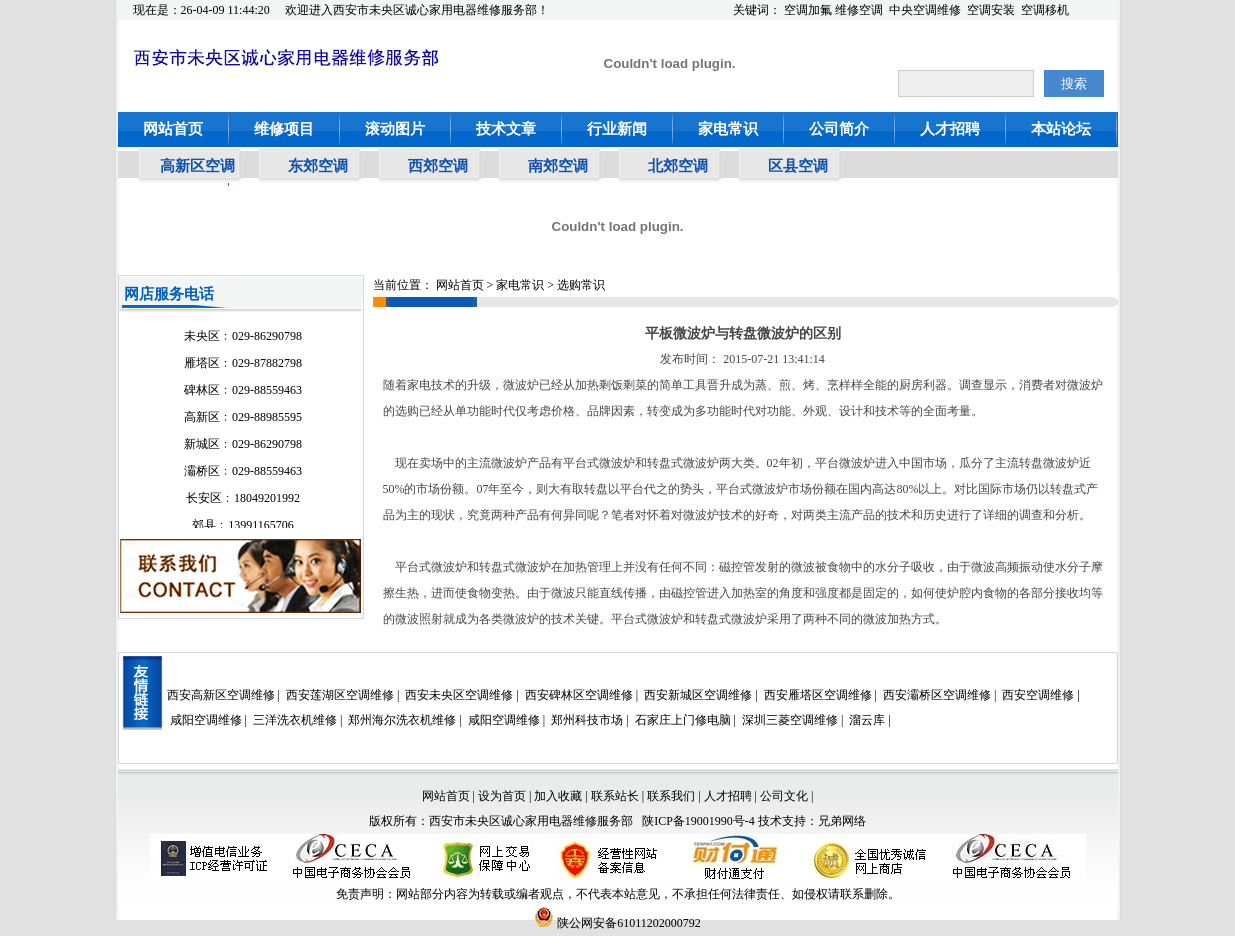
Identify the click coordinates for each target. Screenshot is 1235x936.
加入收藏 (558, 796)
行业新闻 (617, 129)
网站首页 (173, 129)
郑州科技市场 (587, 720)
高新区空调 (197, 166)
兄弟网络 (842, 821)
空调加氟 (808, 10)
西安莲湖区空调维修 (340, 695)
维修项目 (284, 129)
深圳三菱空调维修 (790, 720)
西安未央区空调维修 (459, 695)
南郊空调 (558, 166)
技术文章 (506, 129)
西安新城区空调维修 (698, 695)
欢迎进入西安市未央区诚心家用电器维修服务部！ (417, 10)
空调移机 (1045, 10)
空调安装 (991, 10)
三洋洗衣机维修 (295, 720)
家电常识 (728, 129)
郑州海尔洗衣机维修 (402, 720)
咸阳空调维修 (206, 720)
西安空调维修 (1038, 695)
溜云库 (867, 720)
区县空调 (798, 166)
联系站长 (616, 796)
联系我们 (671, 796)
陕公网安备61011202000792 (617, 923)
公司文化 (784, 796)
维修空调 (859, 10)
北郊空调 (678, 166)
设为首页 (502, 796)
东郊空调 (318, 166)
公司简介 (839, 129)
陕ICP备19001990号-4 (698, 821)
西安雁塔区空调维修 (818, 695)
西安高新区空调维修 (221, 695)
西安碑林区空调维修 (579, 695)
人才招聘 (950, 129)
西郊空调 (438, 166)
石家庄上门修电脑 (683, 720)
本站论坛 (1061, 129)
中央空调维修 (925, 10)
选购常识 (581, 285)
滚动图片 (395, 129)
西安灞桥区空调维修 (937, 695)
